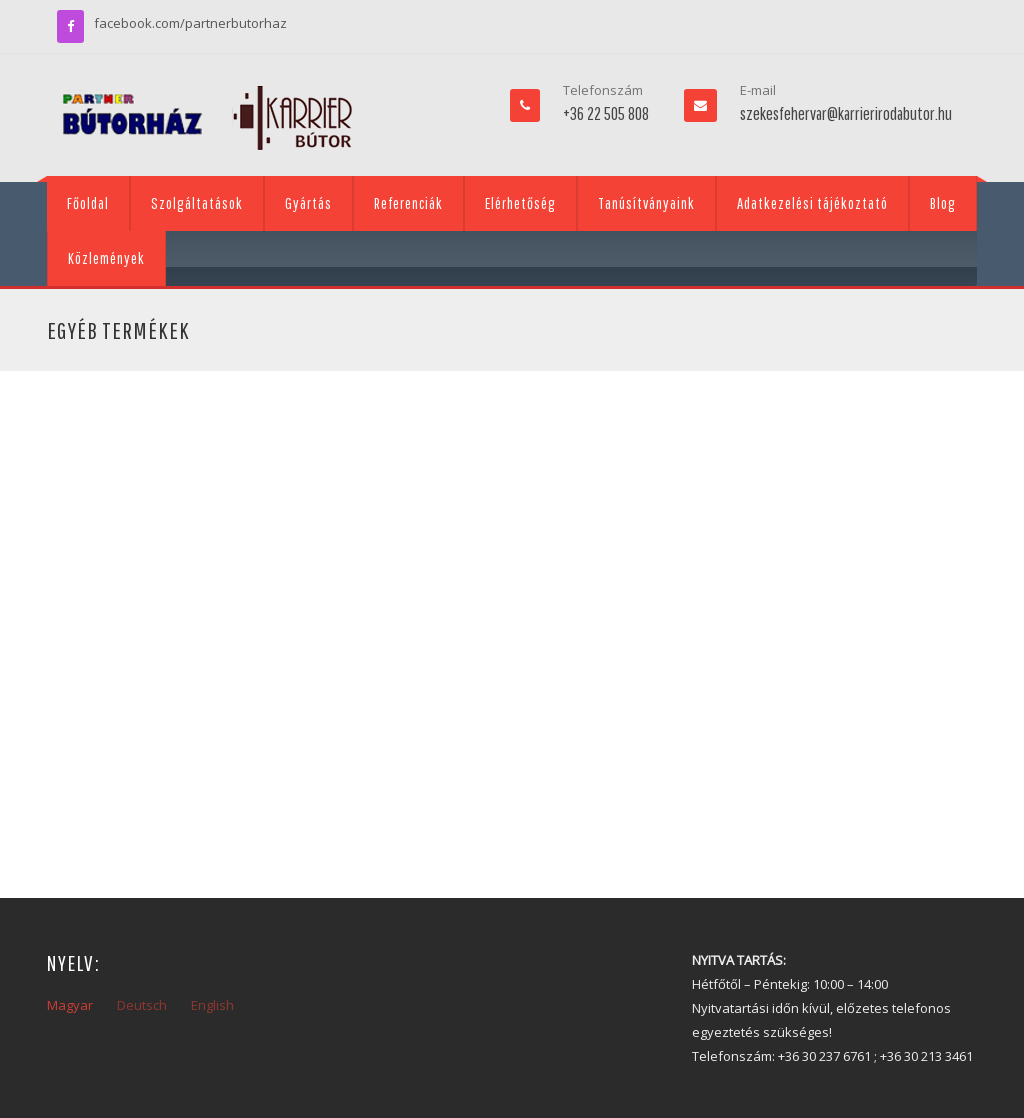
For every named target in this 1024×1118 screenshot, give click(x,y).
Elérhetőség (520, 203)
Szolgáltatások (197, 203)
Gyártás (308, 203)
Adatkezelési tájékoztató (812, 203)
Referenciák (408, 203)
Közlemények (106, 258)
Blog (943, 203)
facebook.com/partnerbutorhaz (190, 23)
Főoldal (88, 203)
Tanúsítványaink (646, 203)
